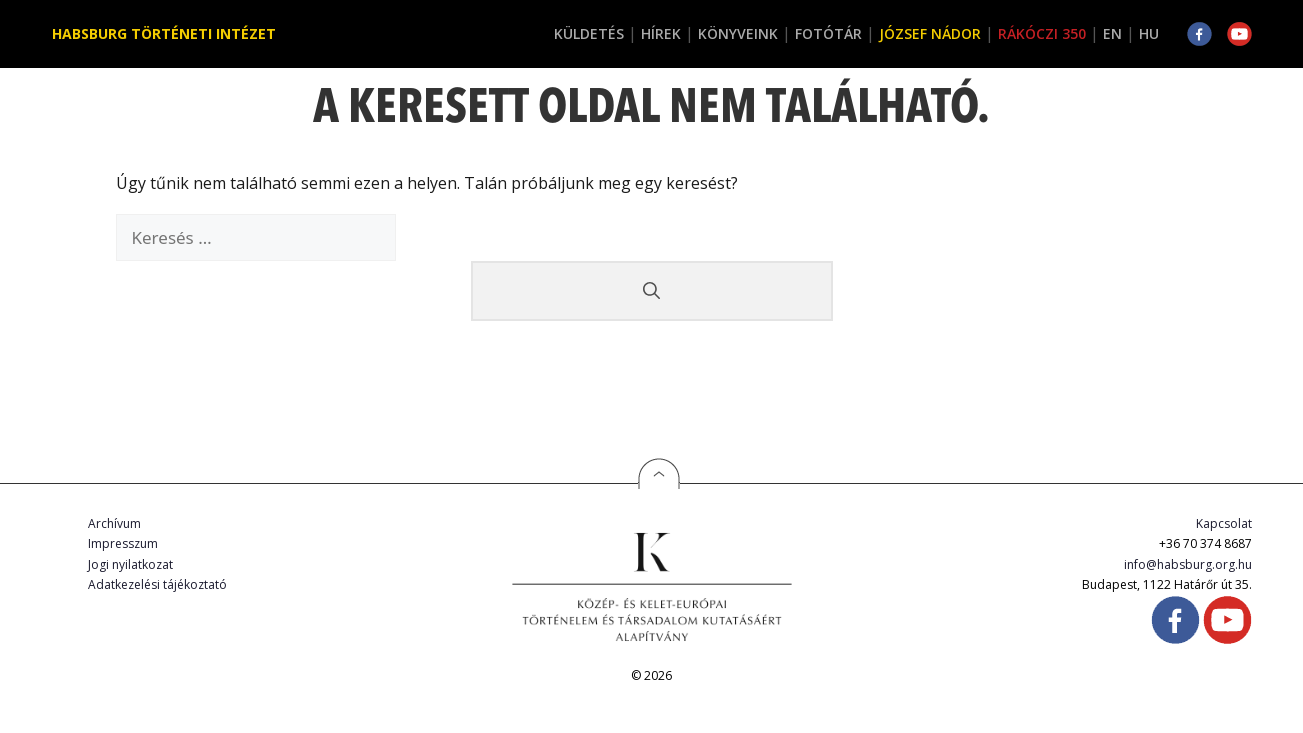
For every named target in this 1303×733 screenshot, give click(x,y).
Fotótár (828, 33)
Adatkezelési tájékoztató (157, 584)
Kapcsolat (1224, 523)
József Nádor (930, 33)
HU (1149, 33)
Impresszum (123, 543)
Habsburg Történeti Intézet (164, 33)
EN (1112, 33)
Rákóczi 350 (1042, 33)
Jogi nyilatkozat (130, 564)
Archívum (114, 523)
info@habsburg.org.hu (1188, 564)
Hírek (661, 33)
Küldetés (589, 33)
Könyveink (738, 33)
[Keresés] (652, 291)
